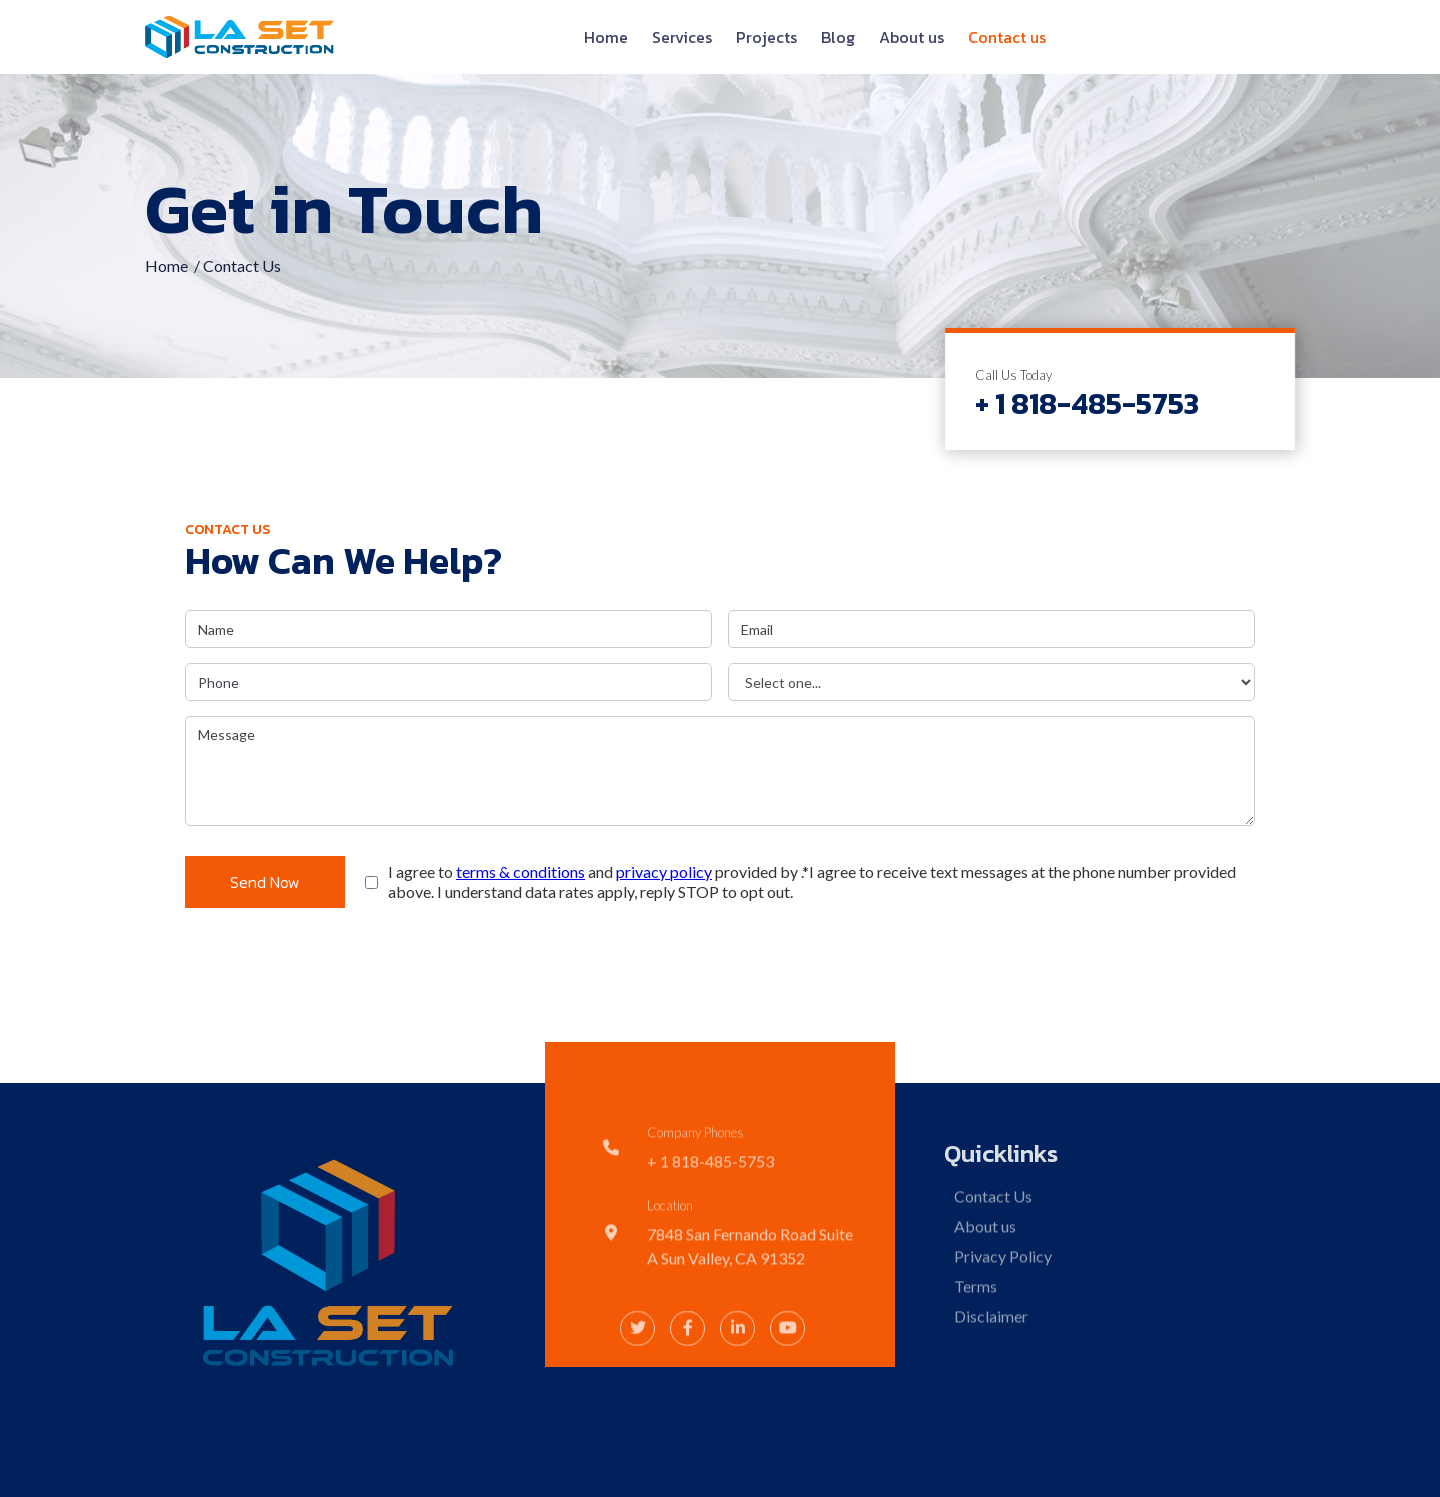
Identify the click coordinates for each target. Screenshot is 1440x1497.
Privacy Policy (1002, 1314)
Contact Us (992, 1254)
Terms (974, 1344)
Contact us (1007, 37)
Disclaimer (990, 1374)
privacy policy (664, 871)
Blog (838, 37)
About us (911, 37)
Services (682, 37)
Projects (766, 37)
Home (606, 37)
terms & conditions (520, 871)
